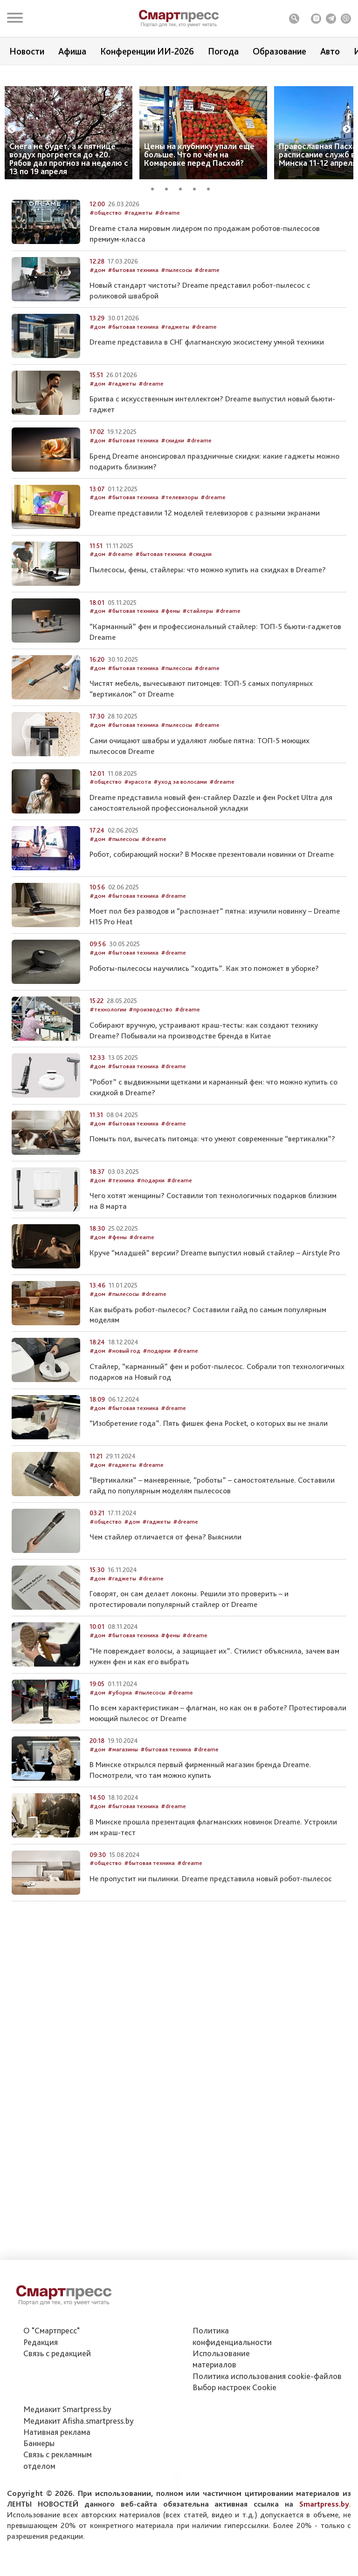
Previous (12, 147)
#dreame (167, 286)
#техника (121, 1253)
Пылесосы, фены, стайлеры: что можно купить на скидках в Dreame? (208, 643)
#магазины (123, 1822)
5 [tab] (211, 205)
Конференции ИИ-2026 (147, 51)
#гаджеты (138, 286)
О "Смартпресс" (51, 2330)
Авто (330, 51)
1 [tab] (155, 205)
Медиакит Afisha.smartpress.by (78, 2421)
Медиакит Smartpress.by (67, 2409)
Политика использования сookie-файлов (267, 2376)
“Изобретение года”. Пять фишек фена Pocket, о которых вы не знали (209, 1496)
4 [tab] (197, 205)
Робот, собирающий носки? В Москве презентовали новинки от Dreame (212, 927)
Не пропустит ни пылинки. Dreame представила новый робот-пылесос (211, 1952)
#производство (150, 1082)
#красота (137, 855)
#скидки (172, 513)
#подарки (151, 1253)
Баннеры (39, 2443)
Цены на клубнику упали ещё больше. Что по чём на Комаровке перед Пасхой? (199, 172)
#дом (97, 342)
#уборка (120, 1765)
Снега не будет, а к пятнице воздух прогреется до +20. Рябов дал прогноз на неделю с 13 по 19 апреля (68, 176)
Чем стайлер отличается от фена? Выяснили (165, 1610)
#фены (170, 684)
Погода (223, 51)
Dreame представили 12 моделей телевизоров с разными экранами (205, 586)
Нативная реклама (56, 2432)
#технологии (108, 1082)
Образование (279, 51)
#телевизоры (179, 570)
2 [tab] (169, 205)
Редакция (40, 2342)
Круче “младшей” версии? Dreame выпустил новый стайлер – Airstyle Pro (215, 1325)
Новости (26, 51)
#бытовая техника (133, 342)
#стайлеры (197, 684)
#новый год (124, 1424)
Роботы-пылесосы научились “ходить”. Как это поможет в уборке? (204, 1041)
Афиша (72, 51)
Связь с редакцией (57, 2353)
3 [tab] (183, 205)
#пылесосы (176, 342)
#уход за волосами (180, 855)
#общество (106, 286)
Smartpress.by (324, 2503)
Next (347, 147)
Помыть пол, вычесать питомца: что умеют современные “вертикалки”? (212, 1212)
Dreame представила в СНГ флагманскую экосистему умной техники (207, 415)
